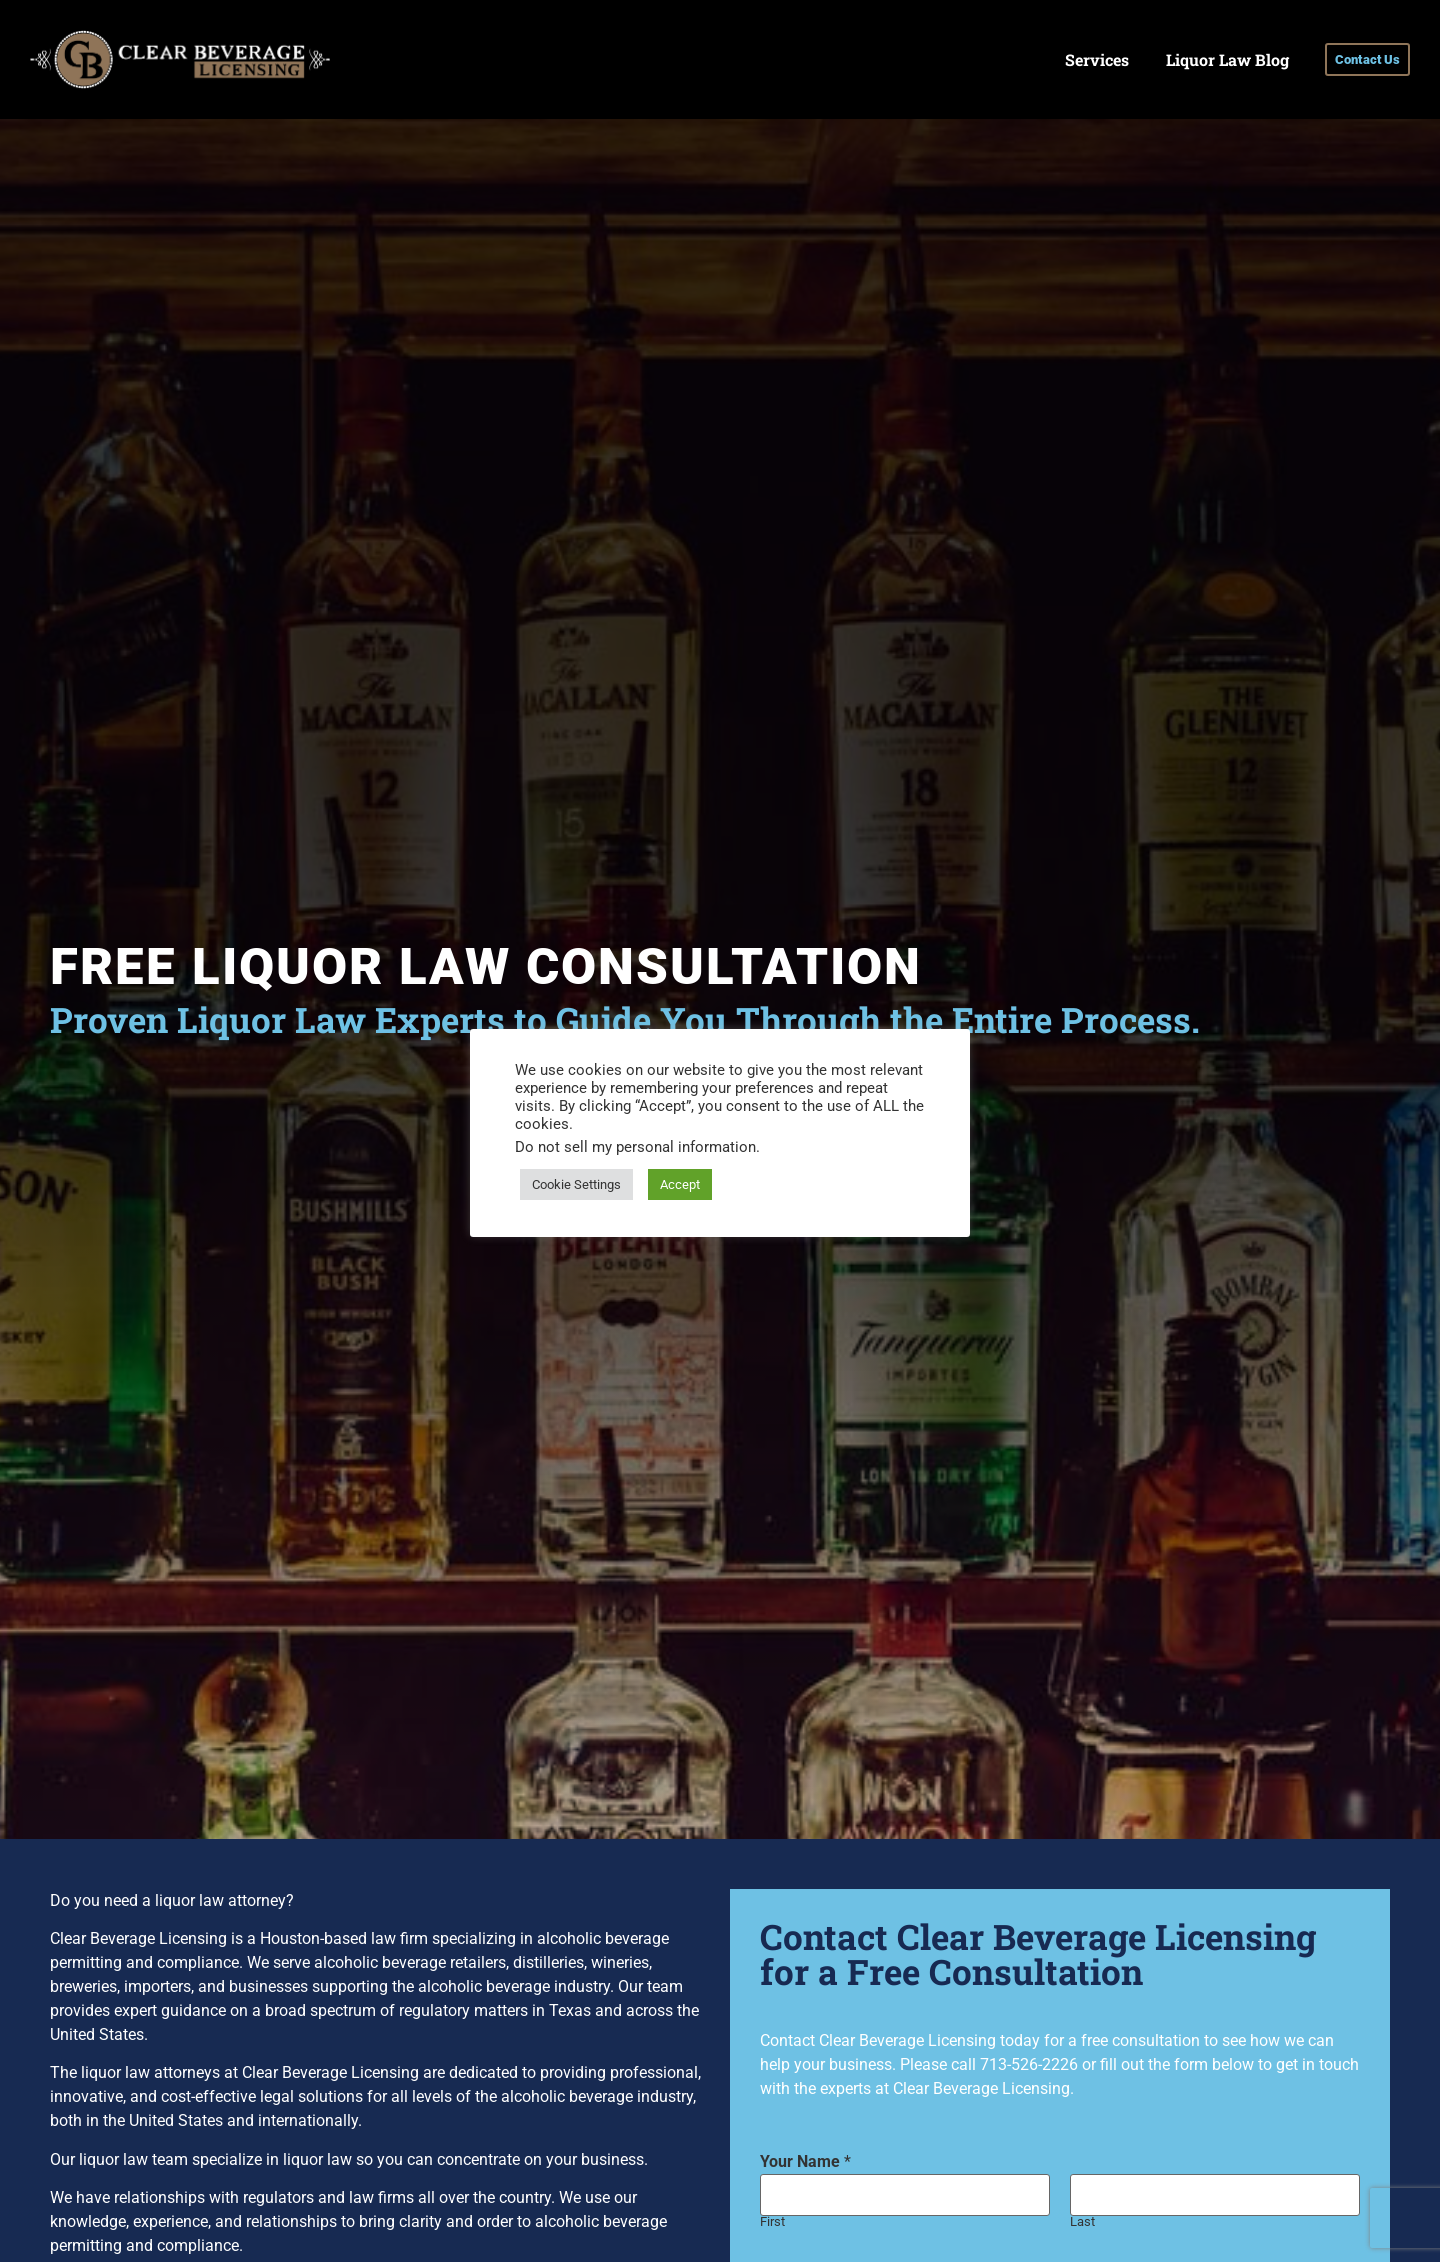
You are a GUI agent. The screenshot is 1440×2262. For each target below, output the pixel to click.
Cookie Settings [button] (576, 1184)
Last (1082, 2222)
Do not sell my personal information (635, 1147)
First (772, 2222)
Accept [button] (680, 1184)
